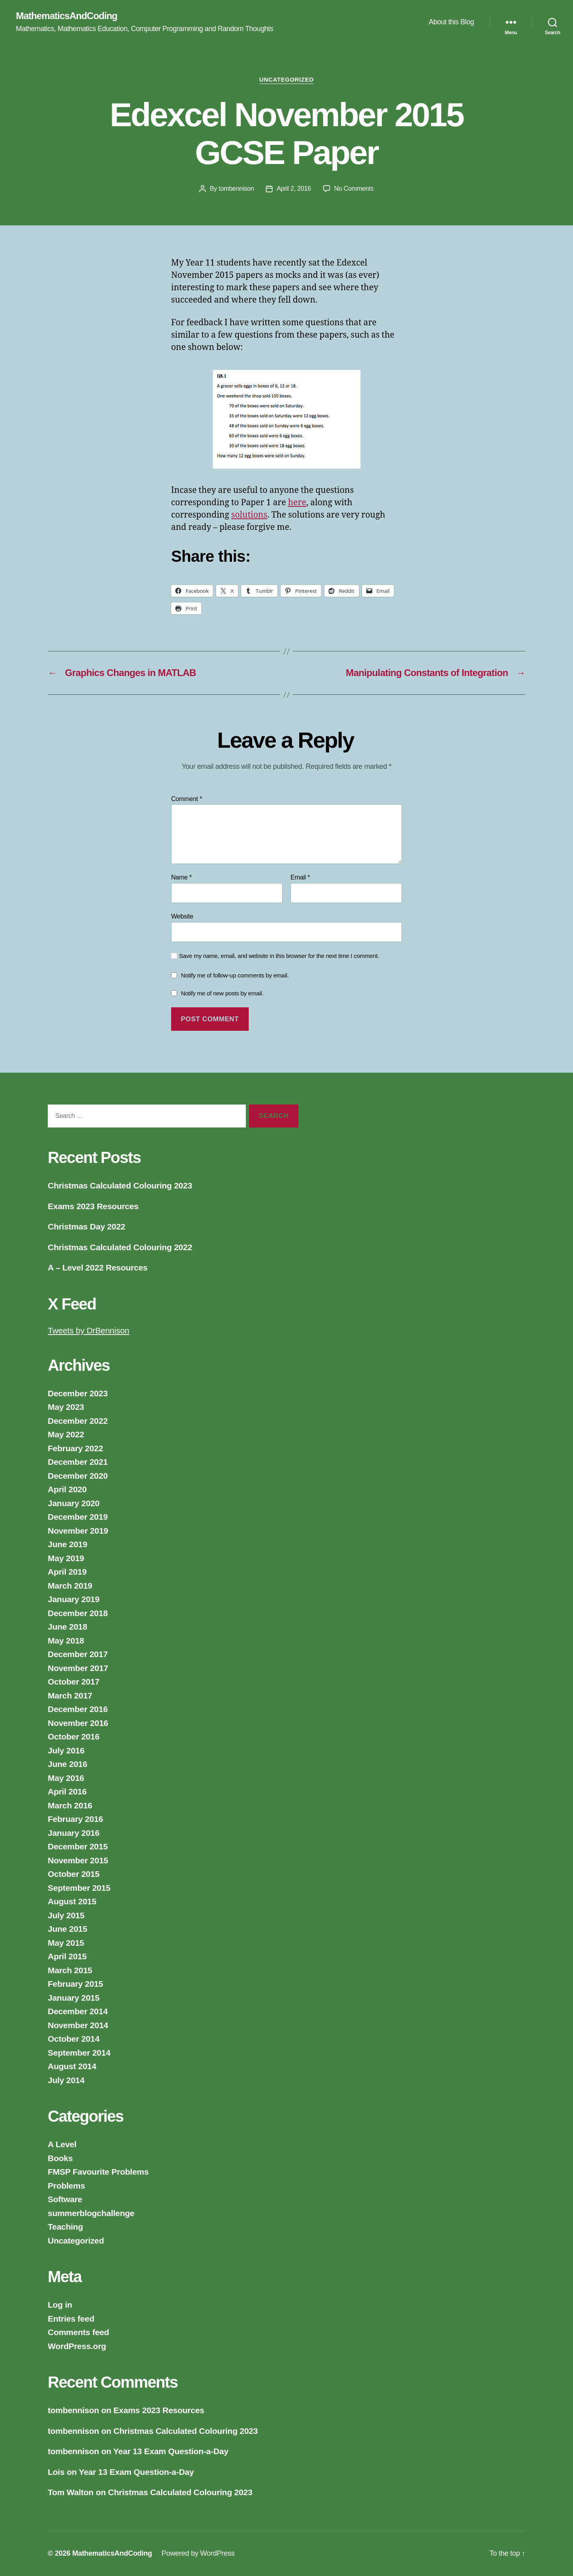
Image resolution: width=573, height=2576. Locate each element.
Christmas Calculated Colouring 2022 (120, 1247)
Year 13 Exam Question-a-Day (170, 2451)
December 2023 (78, 1393)
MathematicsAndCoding (66, 16)
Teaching (65, 2226)
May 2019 (66, 1558)
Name (181, 877)
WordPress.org (77, 2346)
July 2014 (66, 2080)
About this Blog (451, 22)
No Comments (354, 188)
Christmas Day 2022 (86, 1226)
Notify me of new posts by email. (222, 993)
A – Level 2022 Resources (98, 1267)
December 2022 (78, 1420)
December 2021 (78, 1461)
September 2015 (79, 1887)
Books (60, 2158)
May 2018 (66, 1640)
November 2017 (78, 1668)
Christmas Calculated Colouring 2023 (120, 1185)
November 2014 (78, 2025)
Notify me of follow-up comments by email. (235, 975)
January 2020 (73, 1503)
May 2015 (66, 1942)
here (297, 502)
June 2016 (67, 1764)
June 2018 (67, 1626)
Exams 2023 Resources (93, 1206)
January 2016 (73, 1832)
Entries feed (71, 2318)
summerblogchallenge (91, 2213)
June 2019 (67, 1544)
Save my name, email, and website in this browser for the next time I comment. (279, 955)
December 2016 (78, 1709)
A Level (62, 2144)
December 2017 (78, 1654)
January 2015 (73, 1997)
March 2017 (70, 1695)
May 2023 (66, 1406)
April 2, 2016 (294, 188)
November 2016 (78, 1723)
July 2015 (66, 1915)
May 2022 (66, 1434)
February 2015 (75, 1983)
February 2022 (75, 1448)
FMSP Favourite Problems (98, 2171)
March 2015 (70, 1970)
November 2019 (78, 1530)
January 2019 (73, 1599)
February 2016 (75, 1819)
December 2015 (78, 1846)
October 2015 (73, 1873)
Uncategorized (286, 79)
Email (300, 877)
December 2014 (78, 2011)
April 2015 (67, 1956)
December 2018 (78, 1613)
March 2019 (70, 1585)
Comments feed (78, 2332)
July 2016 (66, 1750)
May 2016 (66, 1777)
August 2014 (72, 2066)
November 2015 (78, 1860)
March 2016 (70, 1805)
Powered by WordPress (198, 2553)
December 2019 (78, 1516)
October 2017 (73, 1681)
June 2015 (67, 1928)
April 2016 (67, 1791)
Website (182, 916)
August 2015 (72, 1901)
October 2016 (73, 1736)
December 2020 (78, 1475)
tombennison (236, 188)
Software (65, 2199)
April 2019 (67, 1571)
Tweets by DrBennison (88, 1330)
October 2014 (73, 2038)
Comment (186, 798)
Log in (60, 2304)
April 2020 (67, 1489)
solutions (249, 515)
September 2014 (79, 2052)
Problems (66, 2185)
